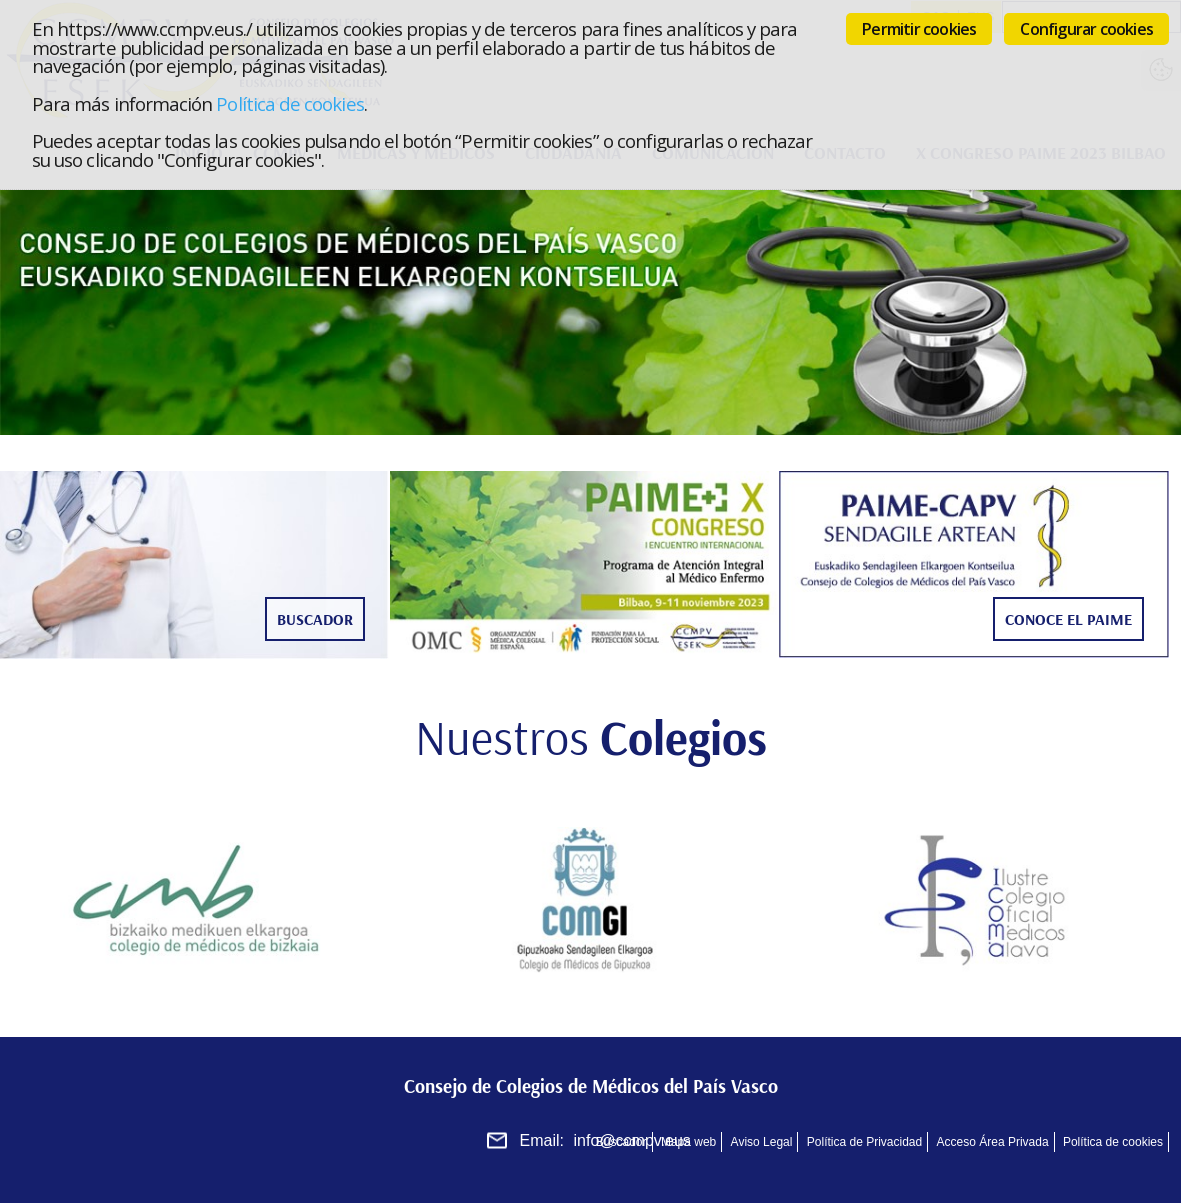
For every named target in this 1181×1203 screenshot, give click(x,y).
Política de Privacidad (864, 1142)
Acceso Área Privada (993, 1142)
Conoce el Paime (1068, 619)
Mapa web (688, 1142)
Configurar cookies (1086, 29)
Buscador (315, 619)
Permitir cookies (919, 29)
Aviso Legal (762, 1142)
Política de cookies (289, 103)
